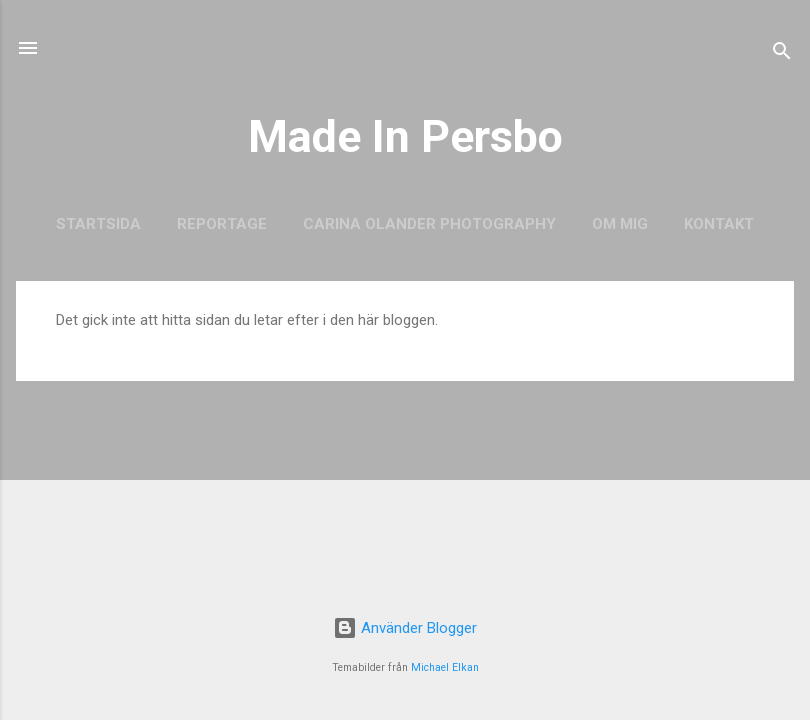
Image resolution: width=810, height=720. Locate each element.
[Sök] (782, 54)
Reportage (222, 224)
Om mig (620, 224)
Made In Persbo (405, 136)
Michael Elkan (445, 667)
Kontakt (719, 224)
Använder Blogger (405, 628)
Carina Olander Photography (429, 224)
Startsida (98, 224)
